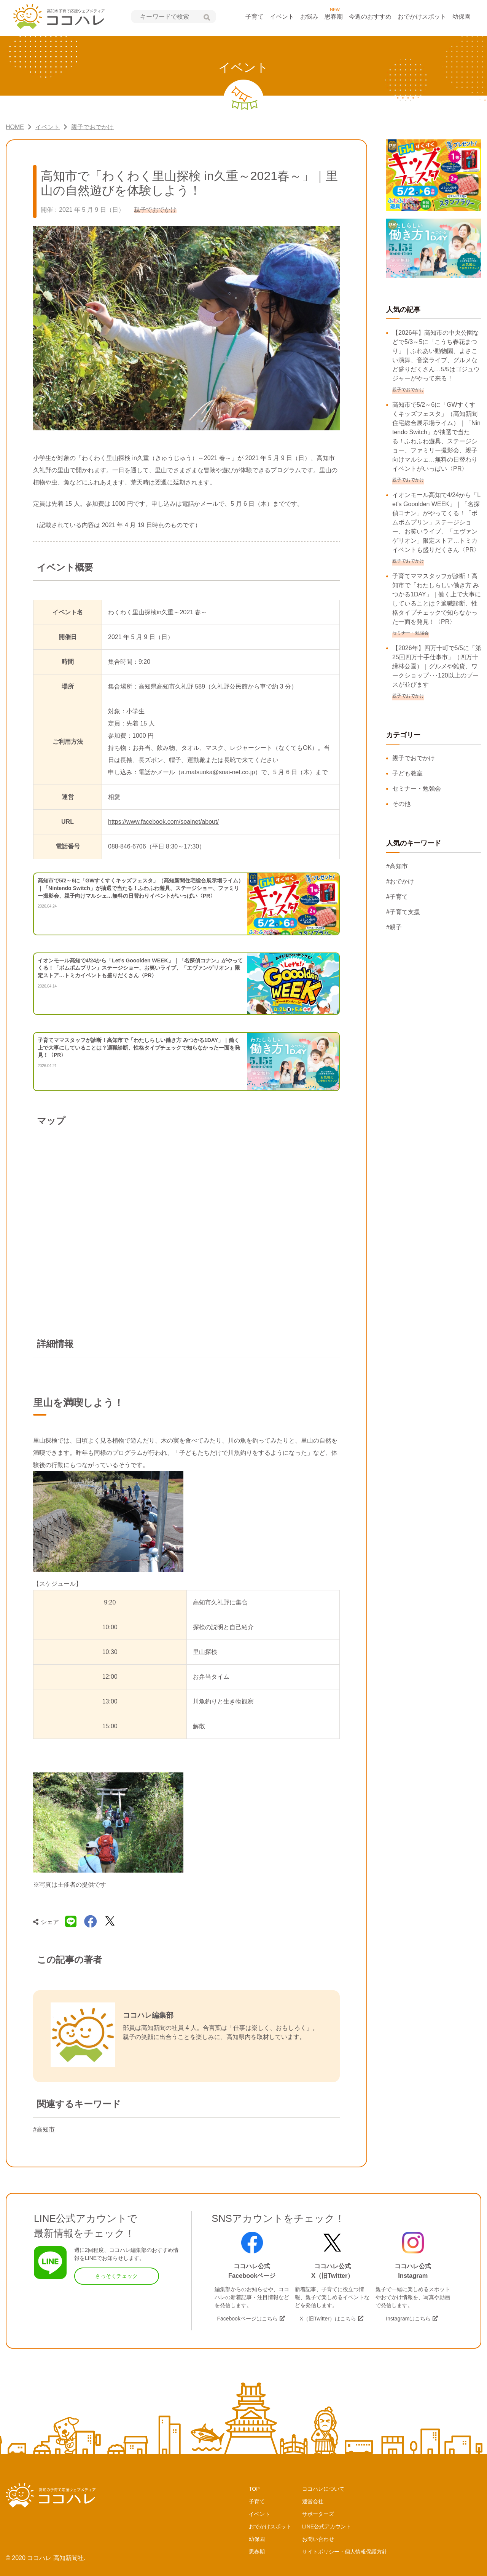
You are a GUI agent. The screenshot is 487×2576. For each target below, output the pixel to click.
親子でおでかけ (413, 758)
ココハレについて (323, 2489)
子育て (254, 16)
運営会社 (312, 2501)
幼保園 (461, 16)
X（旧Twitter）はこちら (327, 2319)
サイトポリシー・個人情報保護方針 (344, 2552)
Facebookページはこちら (247, 2319)
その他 (401, 804)
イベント (282, 16)
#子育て (397, 896)
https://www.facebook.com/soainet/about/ (163, 821)
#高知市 (44, 2129)
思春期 (334, 16)
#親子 (394, 927)
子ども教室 (407, 773)
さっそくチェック (116, 2276)
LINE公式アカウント (326, 2526)
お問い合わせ (318, 2539)
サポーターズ (318, 2514)
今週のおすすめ (370, 16)
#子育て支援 (403, 912)
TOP (254, 2489)
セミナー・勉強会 (416, 788)
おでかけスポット (422, 16)
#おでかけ (400, 881)
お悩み (309, 16)
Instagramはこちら (408, 2319)
